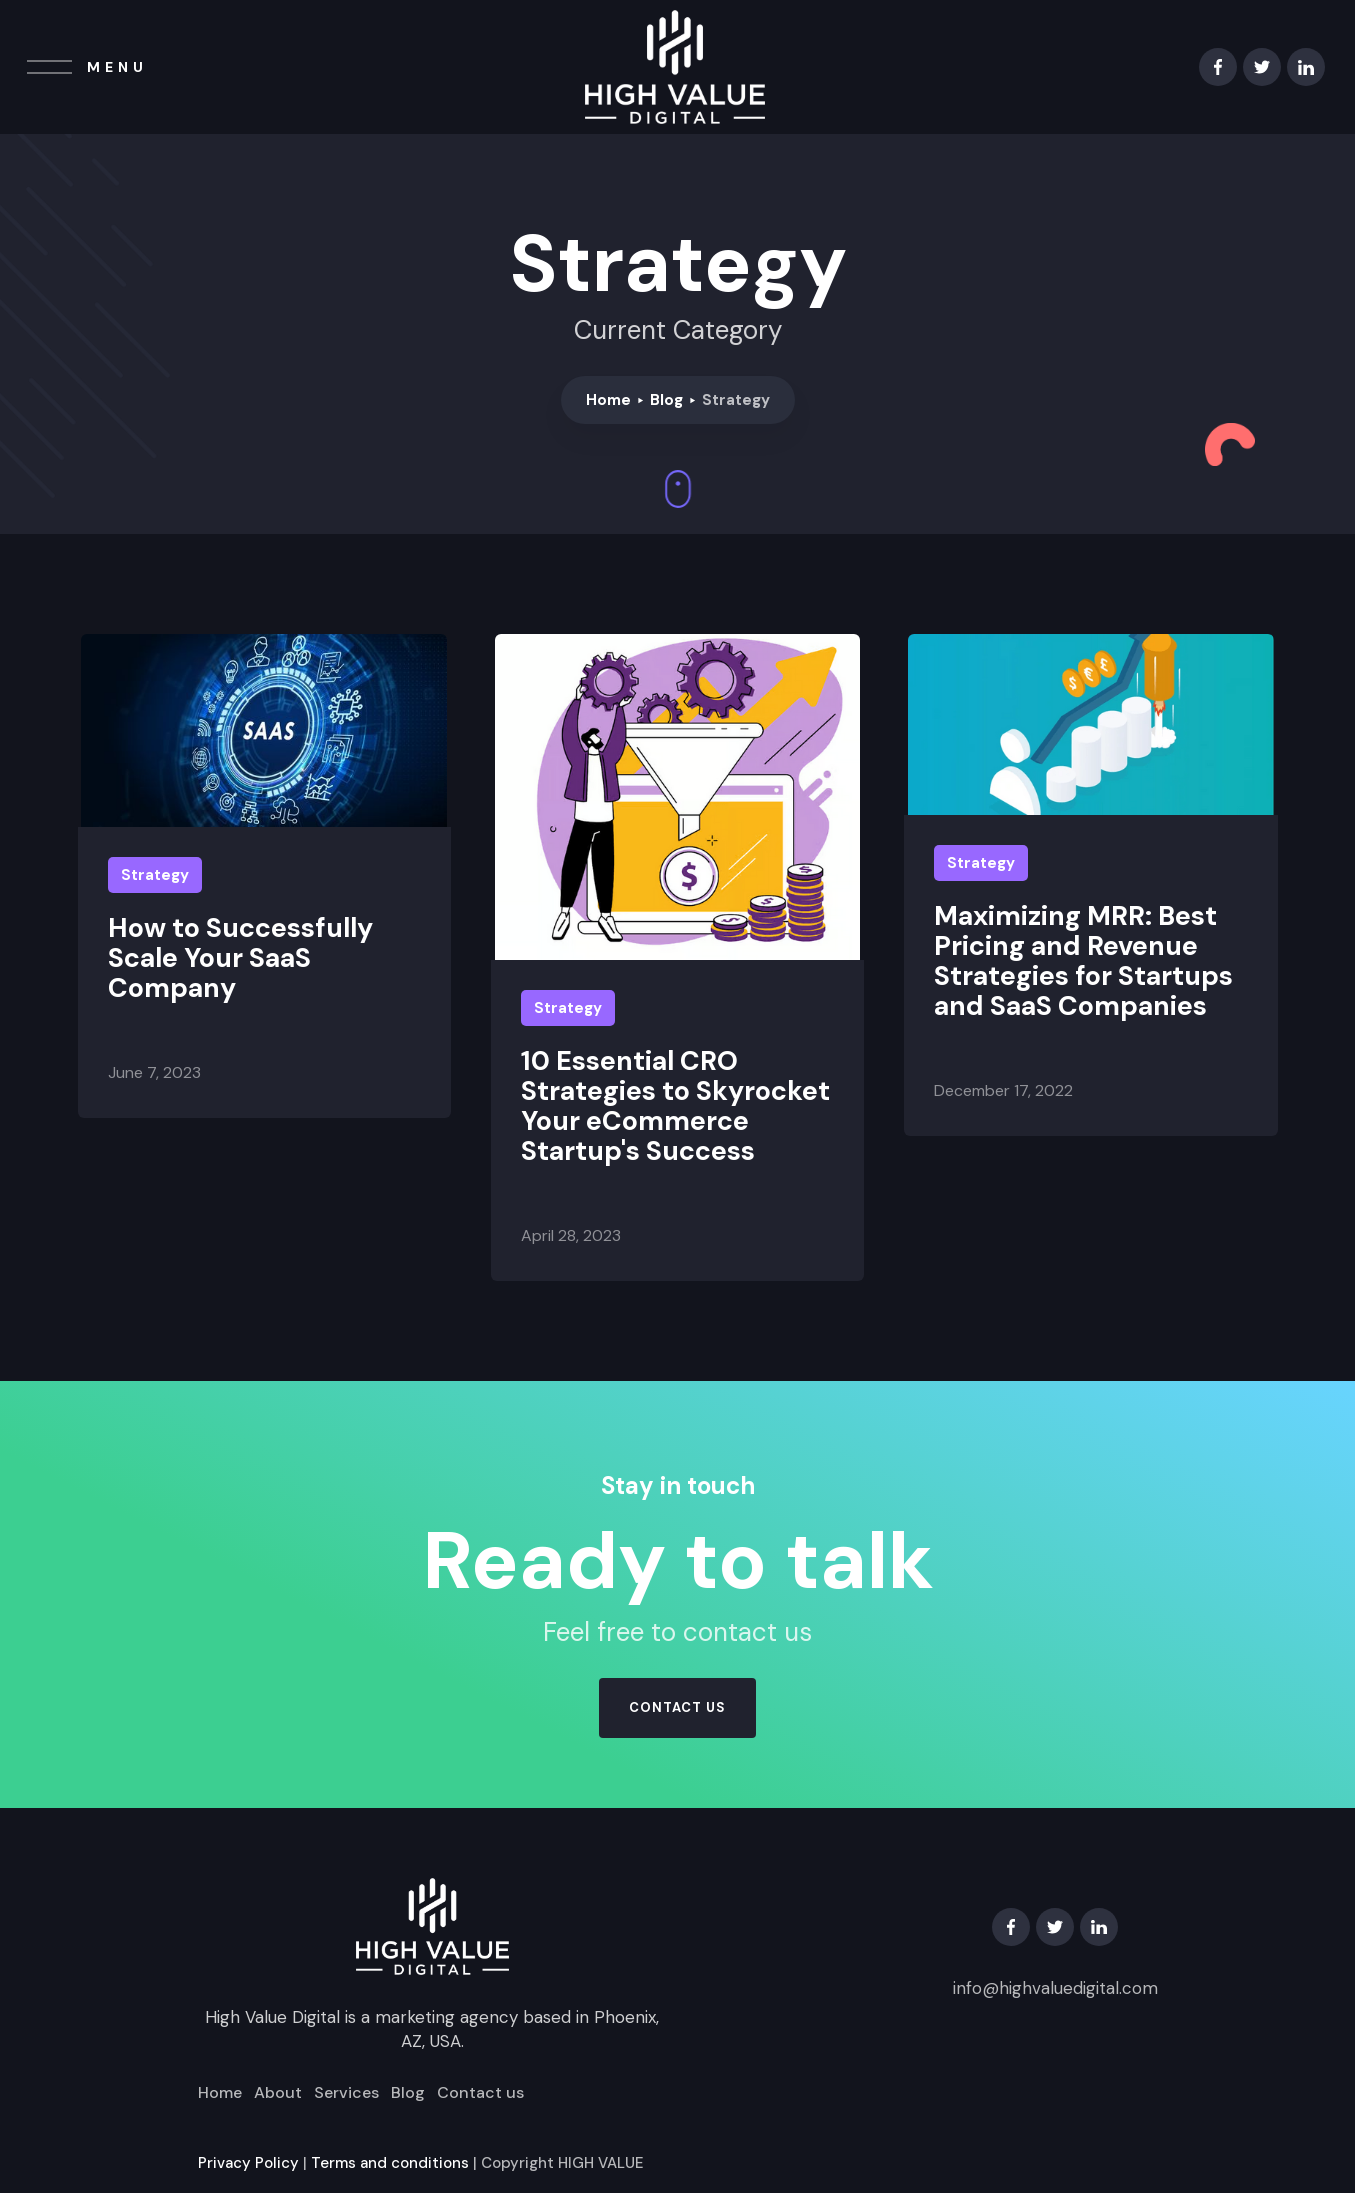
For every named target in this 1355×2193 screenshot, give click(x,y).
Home (608, 400)
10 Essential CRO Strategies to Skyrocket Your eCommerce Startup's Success (675, 1106)
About (278, 2093)
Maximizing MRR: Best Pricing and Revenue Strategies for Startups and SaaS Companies (1083, 961)
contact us (677, 1707)
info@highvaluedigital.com (1055, 1988)
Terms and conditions (390, 2163)
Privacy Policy (248, 2163)
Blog (666, 400)
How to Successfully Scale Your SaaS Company (240, 958)
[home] (675, 67)
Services (346, 2093)
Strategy (155, 875)
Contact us (480, 2093)
